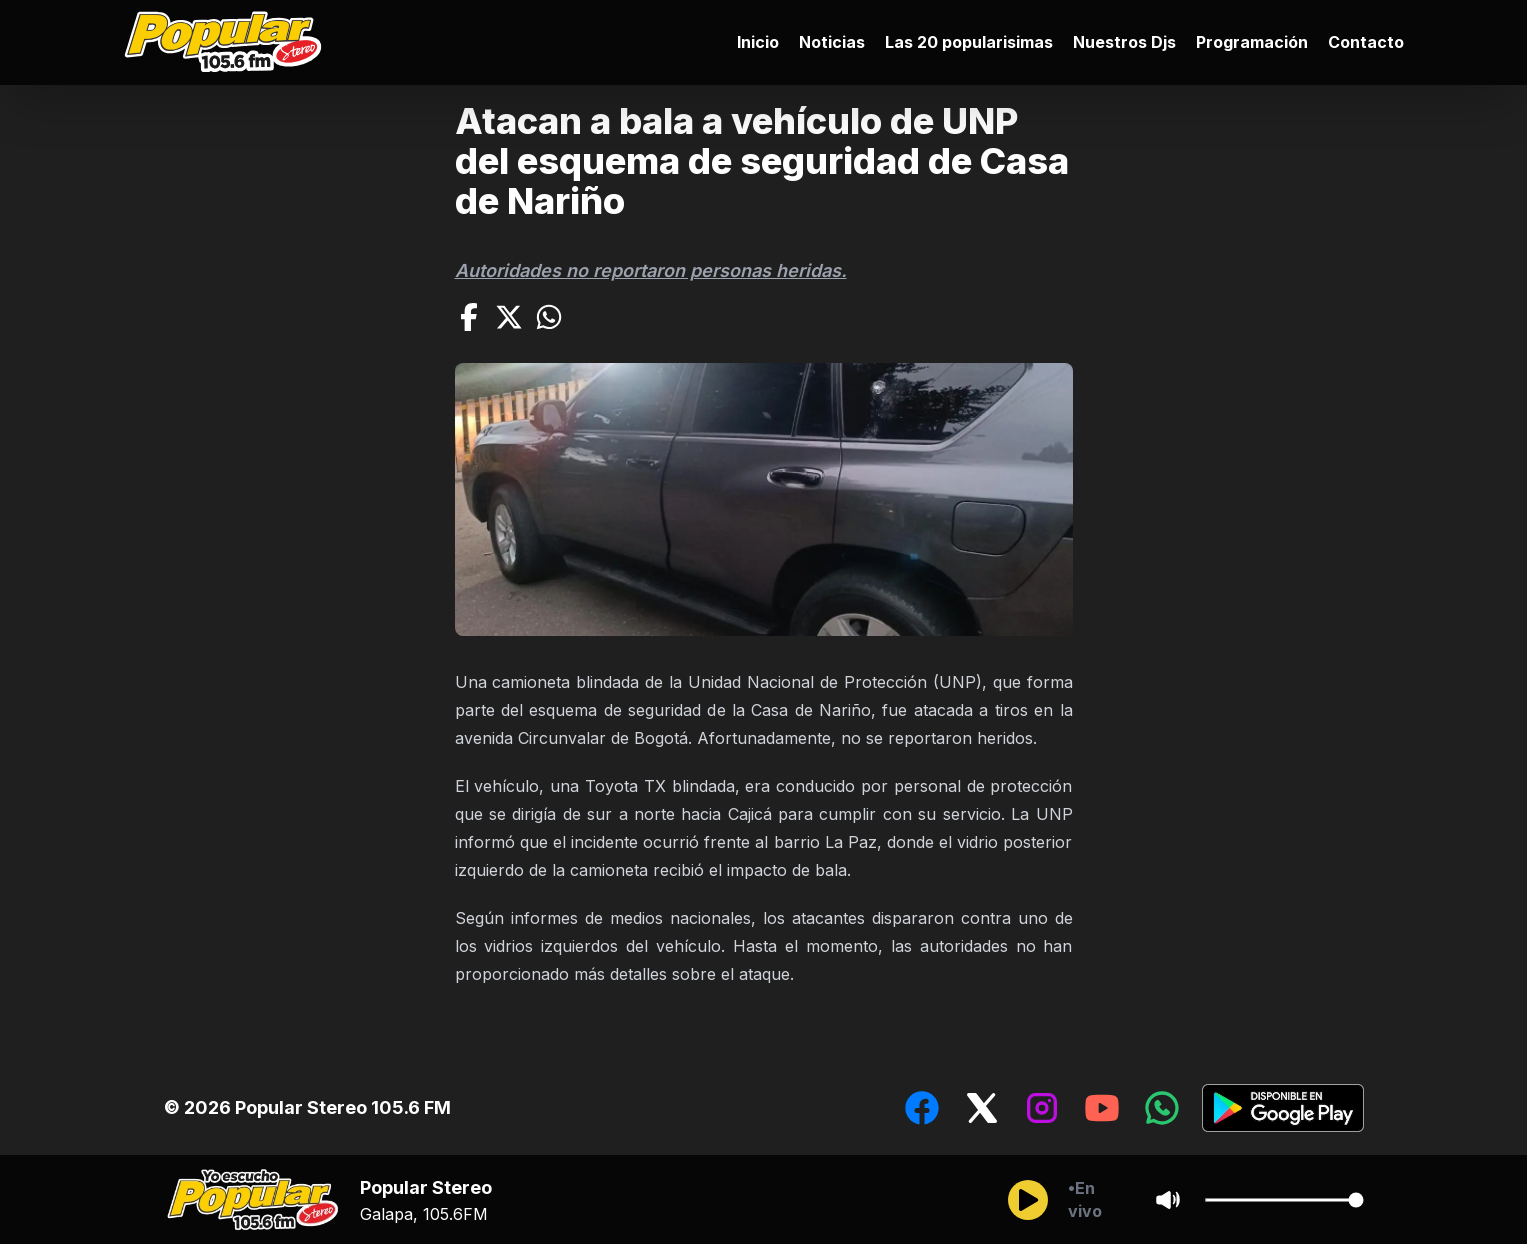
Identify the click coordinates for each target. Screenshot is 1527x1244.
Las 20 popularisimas (969, 42)
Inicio (758, 42)
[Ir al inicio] (228, 42)
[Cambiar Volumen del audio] (1284, 1200)
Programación (1252, 42)
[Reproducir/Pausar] (1028, 1200)
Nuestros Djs (1124, 42)
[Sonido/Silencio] (1168, 1200)
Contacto (1366, 42)
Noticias (832, 42)
